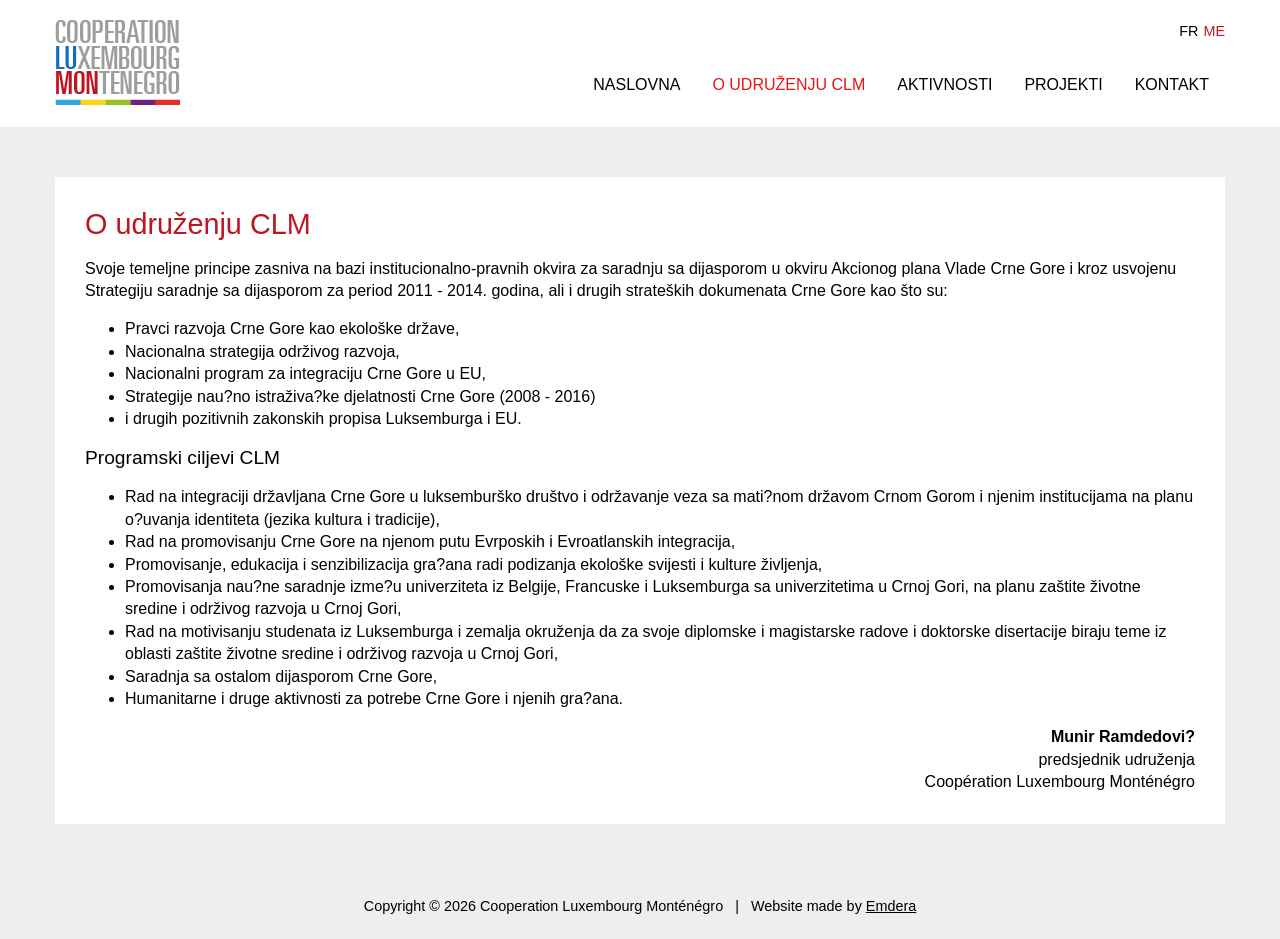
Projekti (1063, 84)
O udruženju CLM (788, 84)
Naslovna (636, 84)
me (1214, 31)
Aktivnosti (944, 84)
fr (1188, 31)
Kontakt (1172, 84)
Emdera (891, 906)
